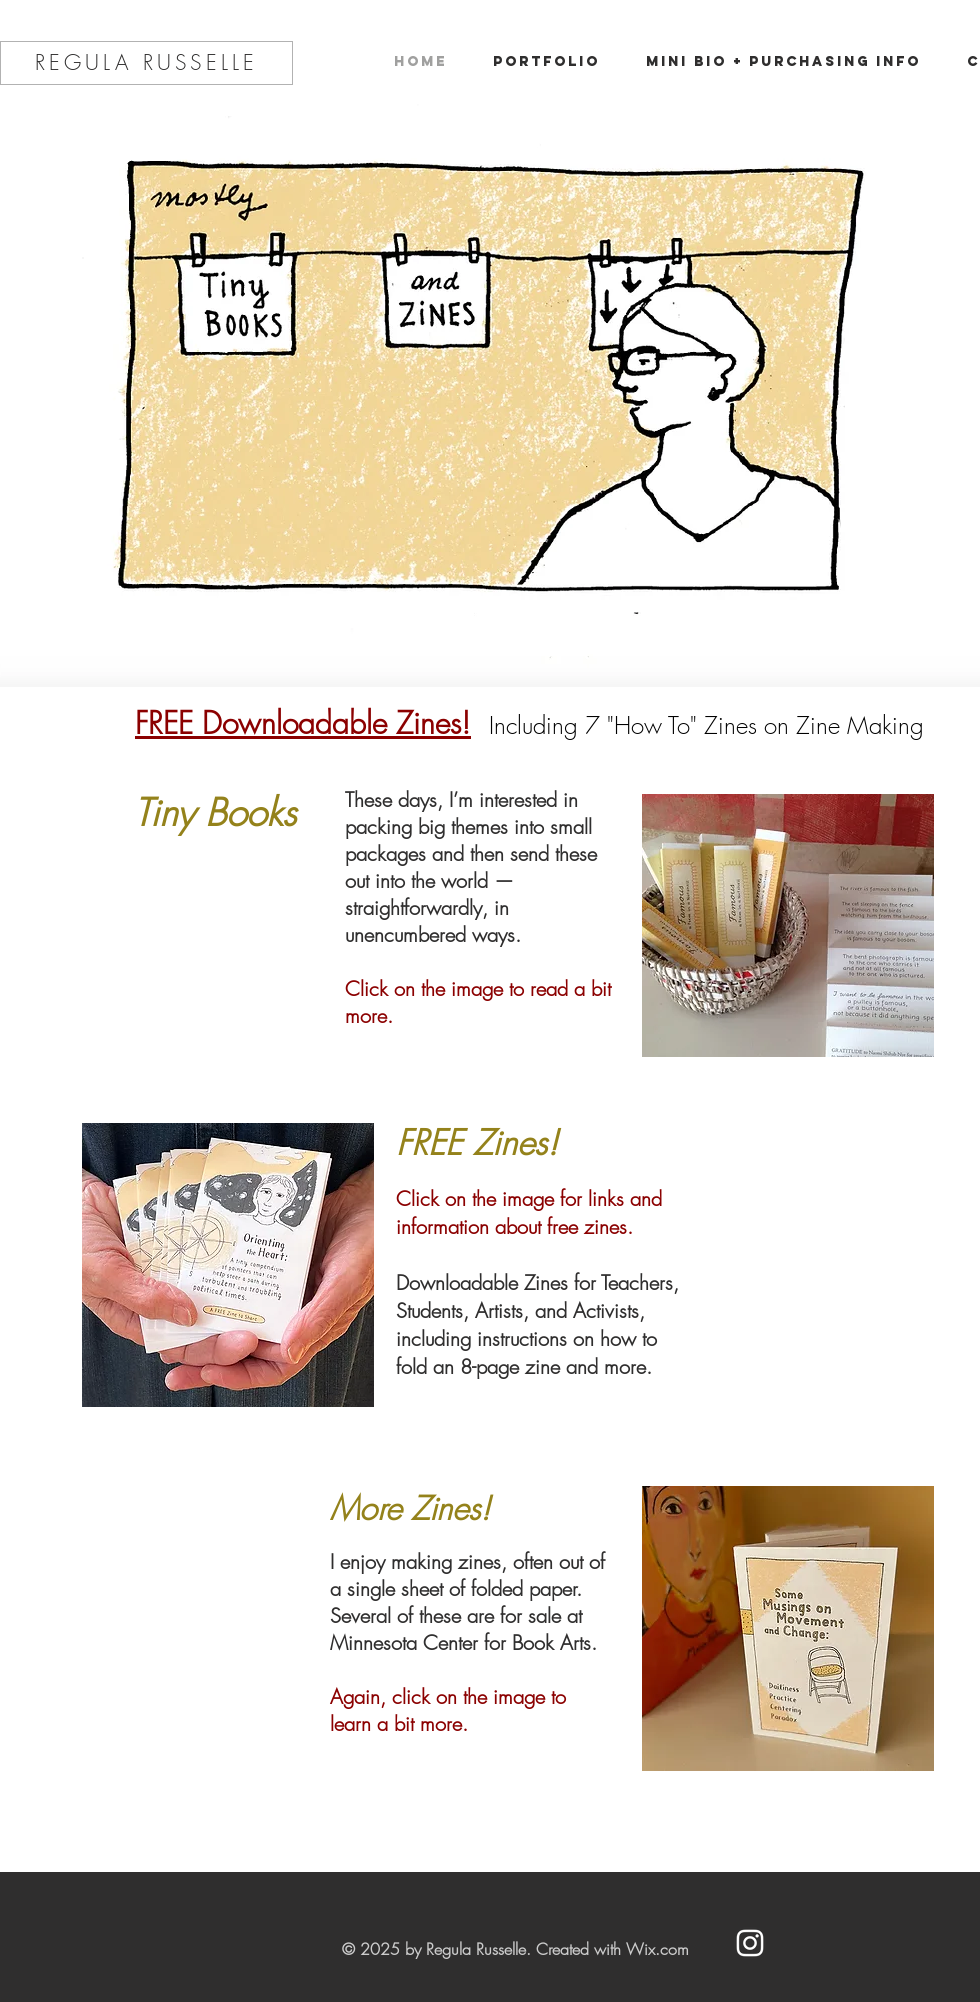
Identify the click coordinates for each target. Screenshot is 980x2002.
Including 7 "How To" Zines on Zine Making (706, 725)
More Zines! (410, 1508)
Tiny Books (215, 812)
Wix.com (657, 1949)
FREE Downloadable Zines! (303, 723)
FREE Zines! (477, 1142)
